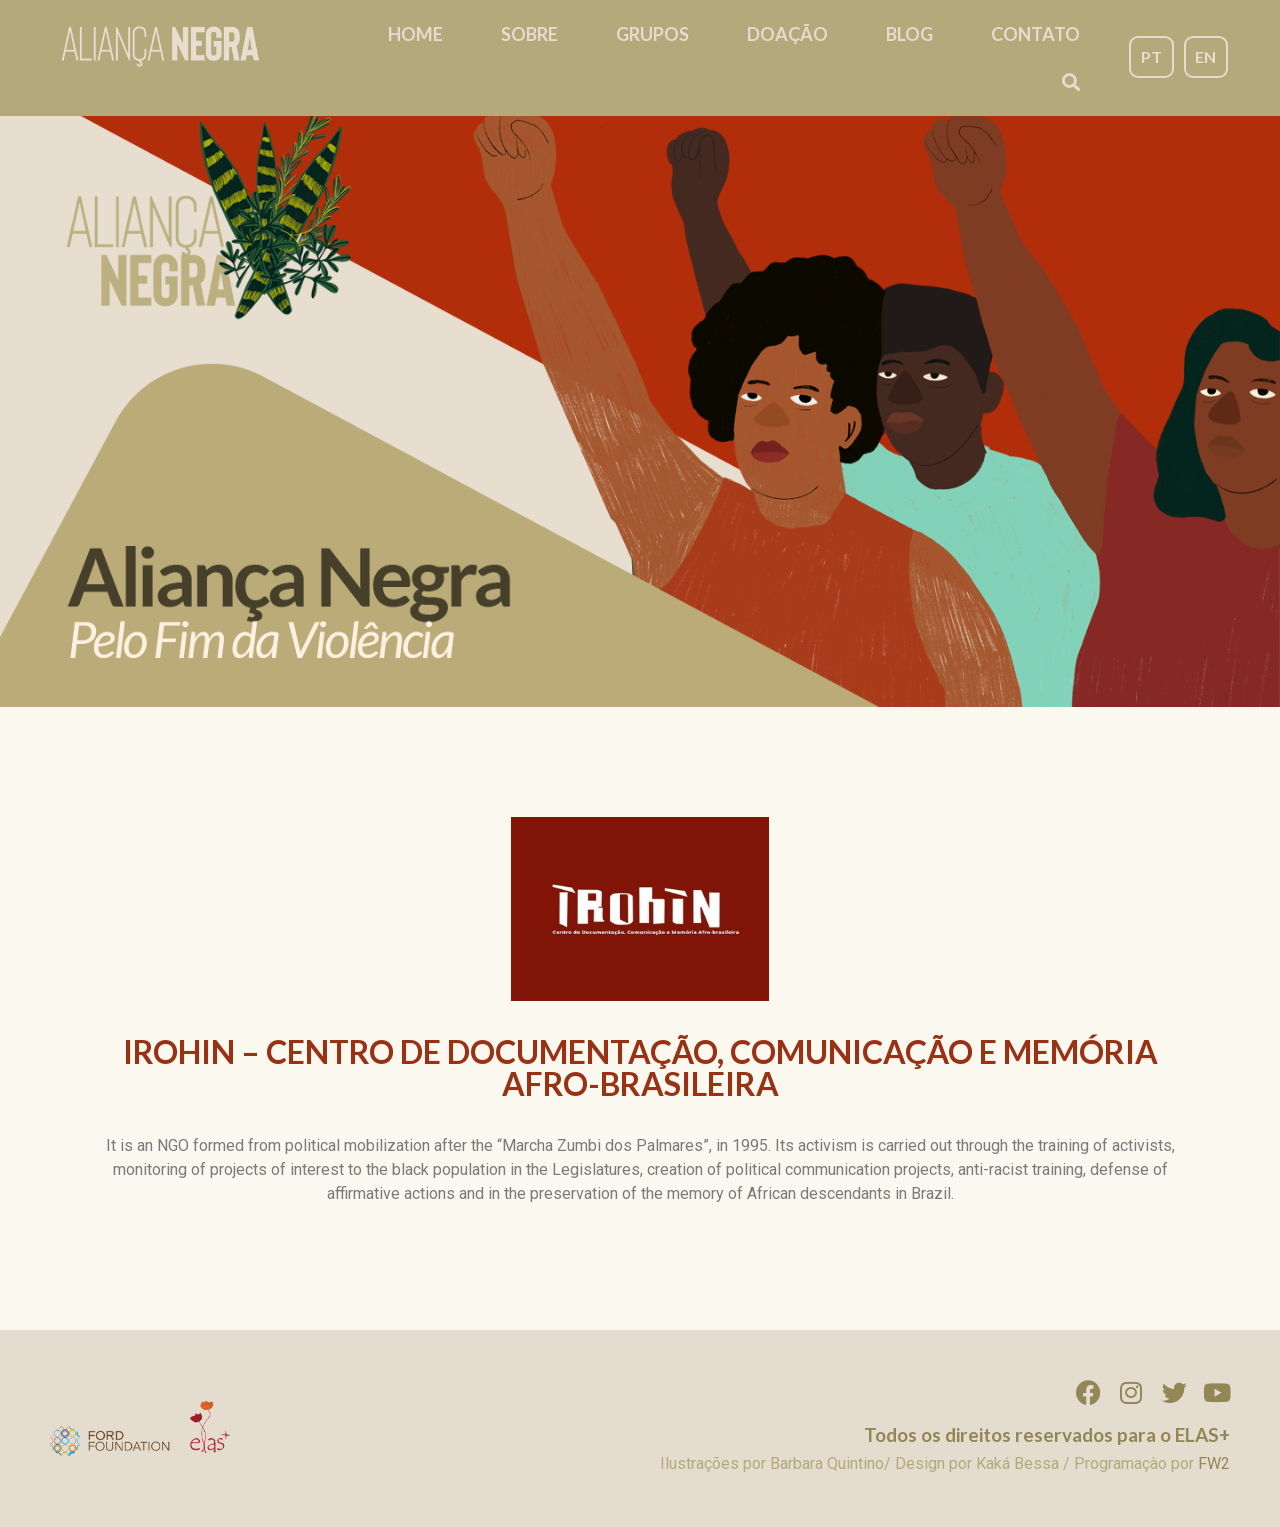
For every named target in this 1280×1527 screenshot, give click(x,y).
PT (1151, 56)
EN (1205, 56)
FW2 (1214, 1463)
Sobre (529, 34)
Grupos (652, 34)
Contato (1035, 34)
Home (415, 34)
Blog (909, 34)
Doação (787, 34)
